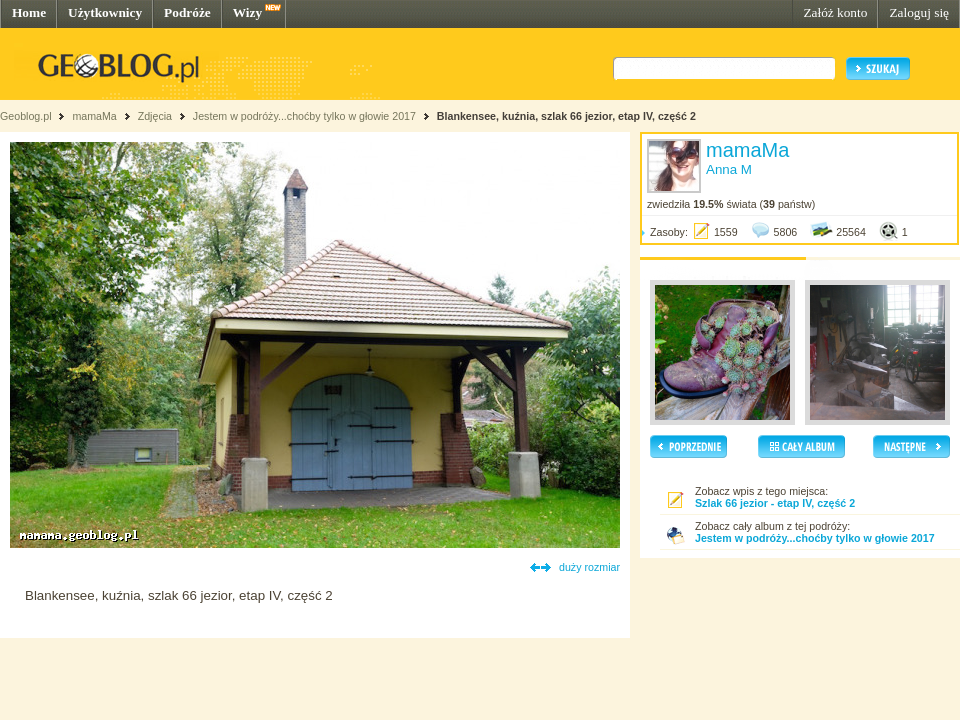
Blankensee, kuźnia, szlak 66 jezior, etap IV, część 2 (566, 116)
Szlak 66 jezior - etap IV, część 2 (775, 503)
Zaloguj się (919, 12)
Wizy (247, 12)
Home (29, 12)
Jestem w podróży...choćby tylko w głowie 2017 (304, 116)
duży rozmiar (589, 567)
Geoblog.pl (26, 116)
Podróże (187, 12)
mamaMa (94, 116)
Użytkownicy (105, 12)
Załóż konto (835, 12)
